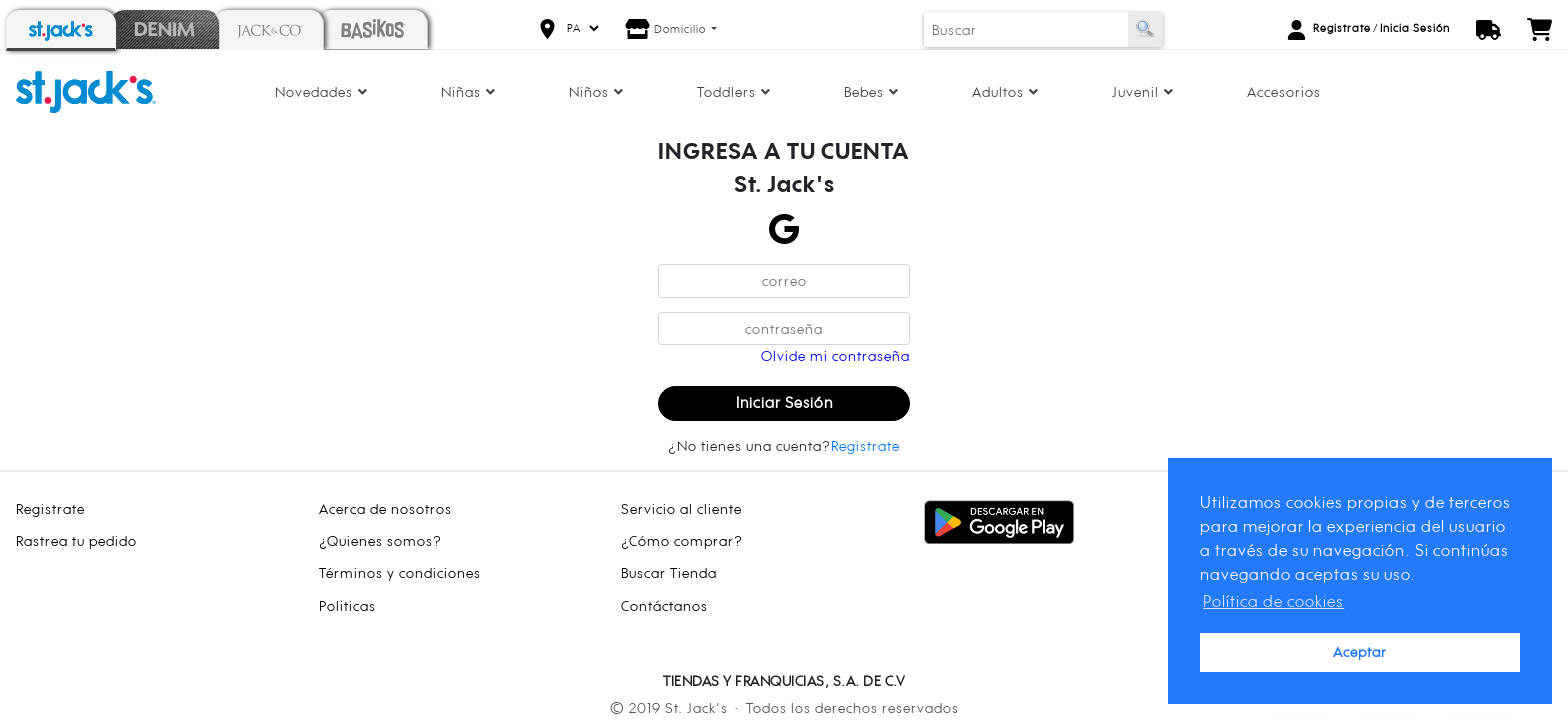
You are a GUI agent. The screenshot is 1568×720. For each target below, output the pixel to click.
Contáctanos (664, 605)
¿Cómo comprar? (682, 540)
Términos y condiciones (400, 572)
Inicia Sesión (1415, 28)
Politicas (347, 605)
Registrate (1342, 28)
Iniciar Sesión (784, 402)
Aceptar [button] (1360, 651)
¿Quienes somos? (380, 540)
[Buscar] (1026, 29)
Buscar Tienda (669, 572)
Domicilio (681, 29)
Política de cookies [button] (1273, 601)
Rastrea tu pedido (76, 540)
